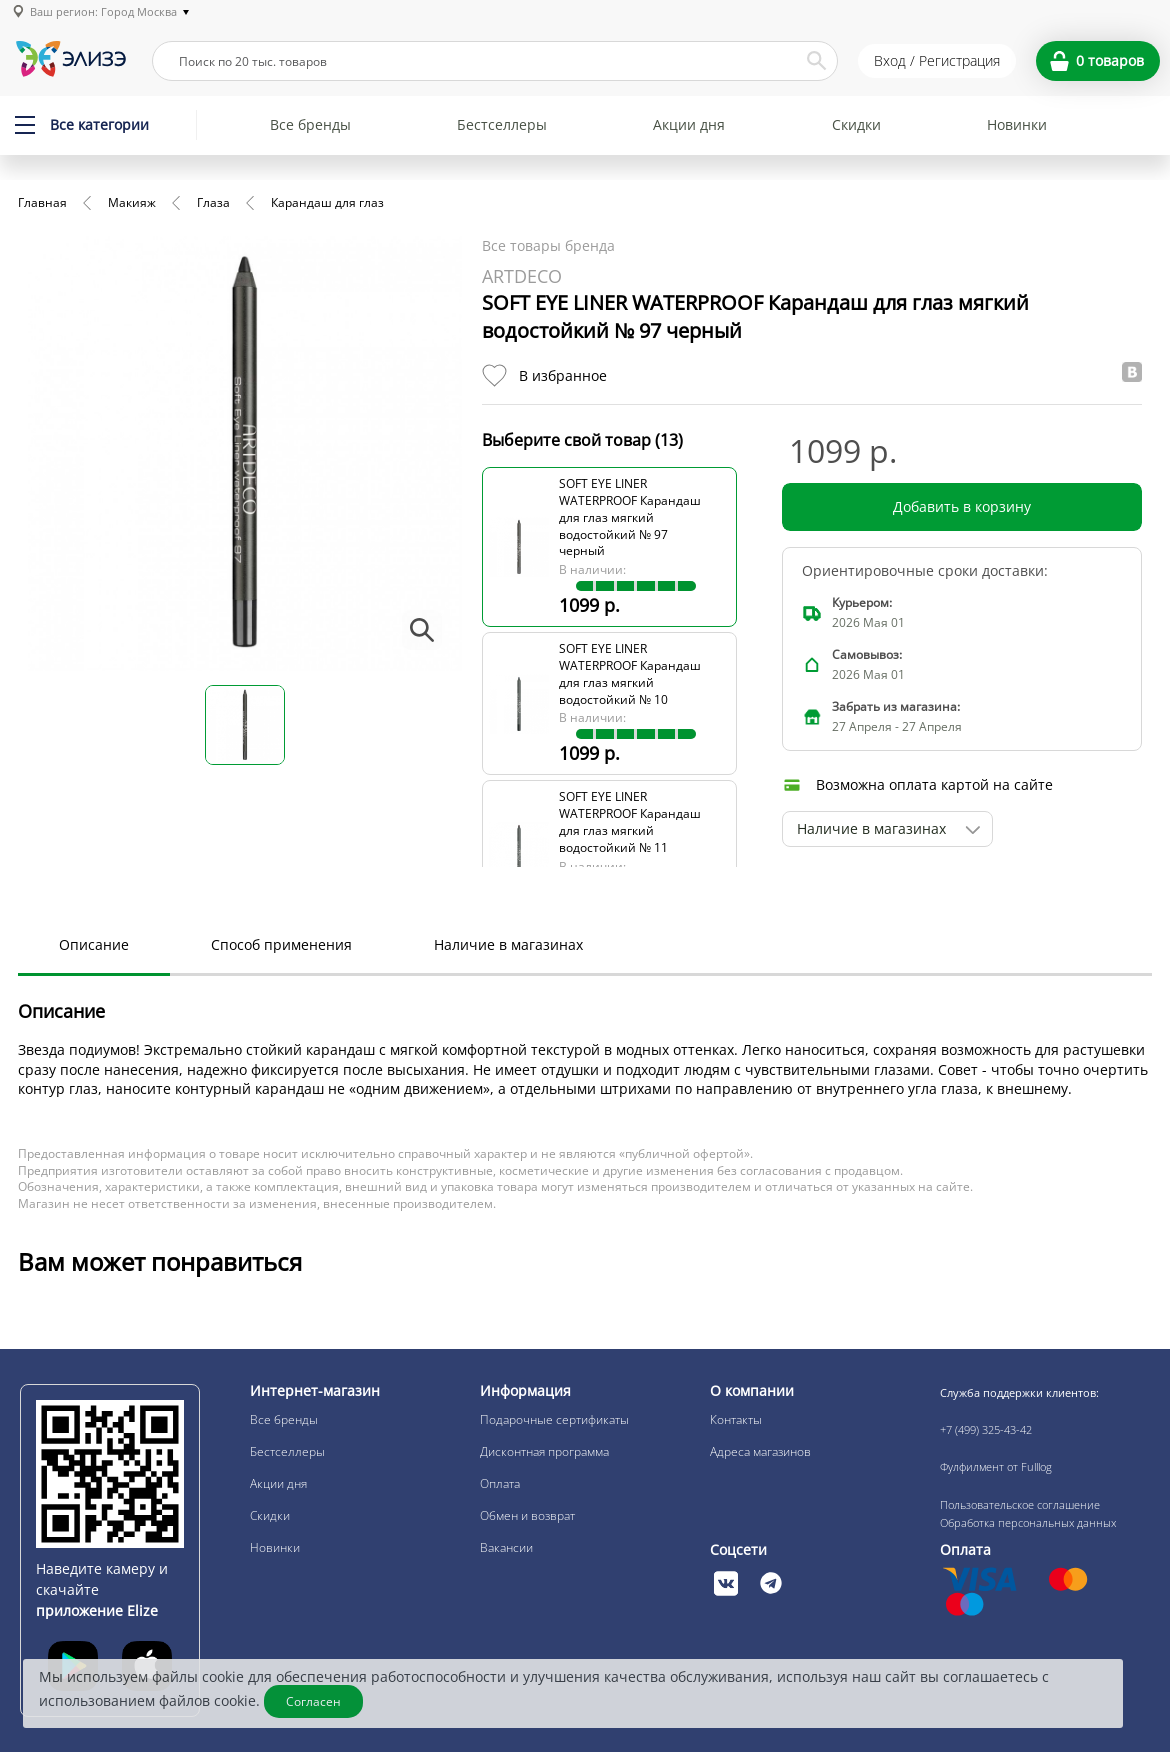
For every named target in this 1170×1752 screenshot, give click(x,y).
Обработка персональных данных (1028, 1522)
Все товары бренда (548, 245)
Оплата (500, 1483)
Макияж (132, 202)
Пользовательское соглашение (1020, 1504)
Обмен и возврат (527, 1515)
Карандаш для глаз (327, 202)
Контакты (736, 1419)
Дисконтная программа (544, 1451)
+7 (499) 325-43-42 (986, 1429)
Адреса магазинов (760, 1451)
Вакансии (506, 1547)
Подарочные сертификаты (554, 1419)
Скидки (856, 124)
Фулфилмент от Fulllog (996, 1466)
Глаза (213, 202)
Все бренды (310, 124)
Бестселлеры (502, 124)
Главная (42, 202)
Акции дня (689, 124)
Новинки (1017, 124)
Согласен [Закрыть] (313, 1701)
